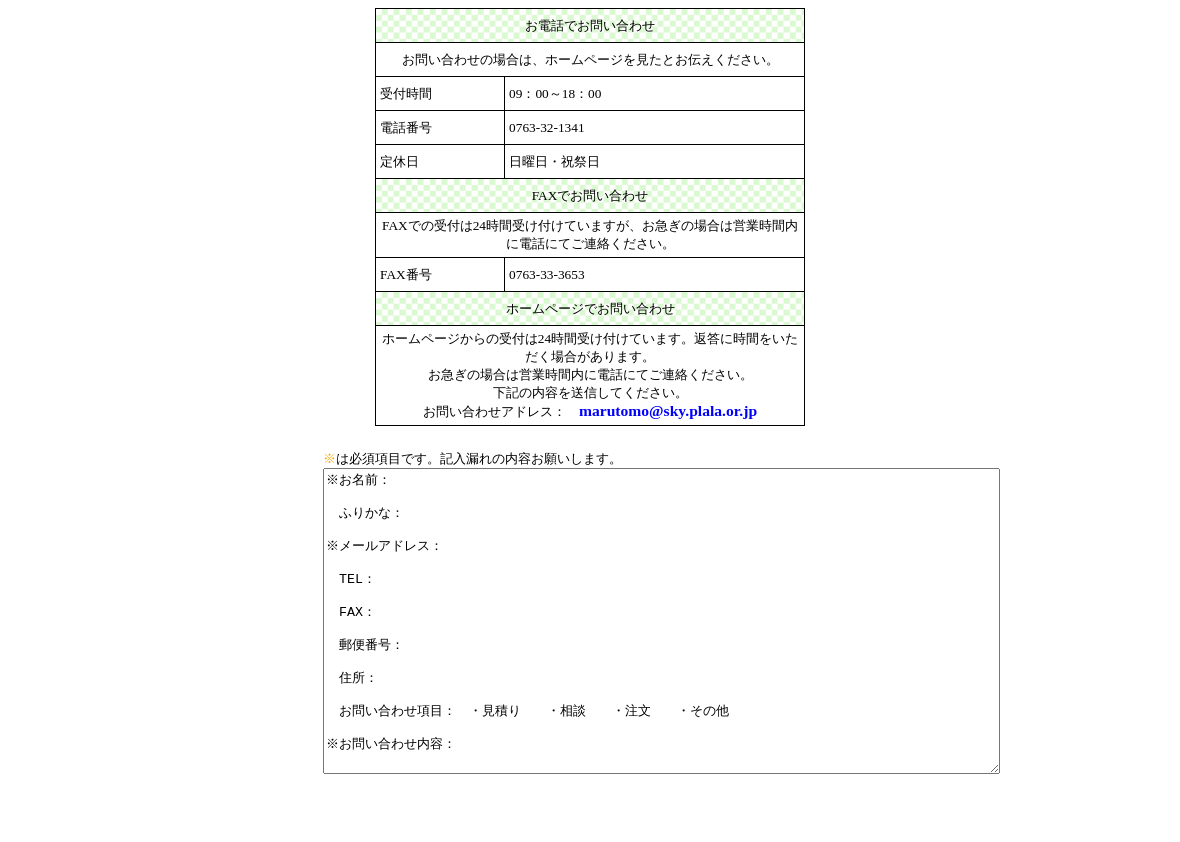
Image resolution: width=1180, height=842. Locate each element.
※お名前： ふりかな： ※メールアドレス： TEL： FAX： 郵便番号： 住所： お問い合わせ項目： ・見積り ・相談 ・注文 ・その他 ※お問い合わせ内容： (702, 651)
